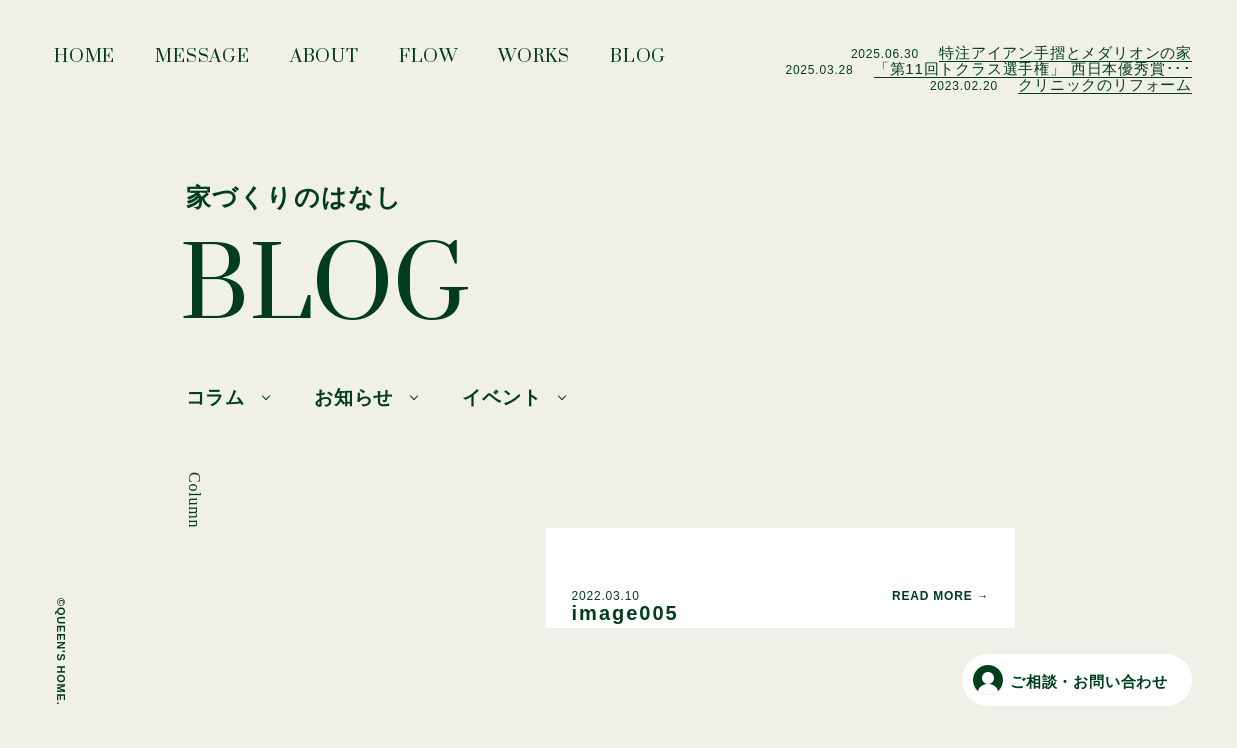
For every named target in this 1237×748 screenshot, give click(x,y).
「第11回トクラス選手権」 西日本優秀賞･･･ (1033, 68)
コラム (215, 397)
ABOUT (324, 62)
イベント (501, 397)
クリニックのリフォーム (1105, 84)
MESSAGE (202, 62)
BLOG (638, 62)
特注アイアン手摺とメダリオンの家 (1065, 52)
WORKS (534, 62)
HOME (84, 62)
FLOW (428, 62)
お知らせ (353, 397)
